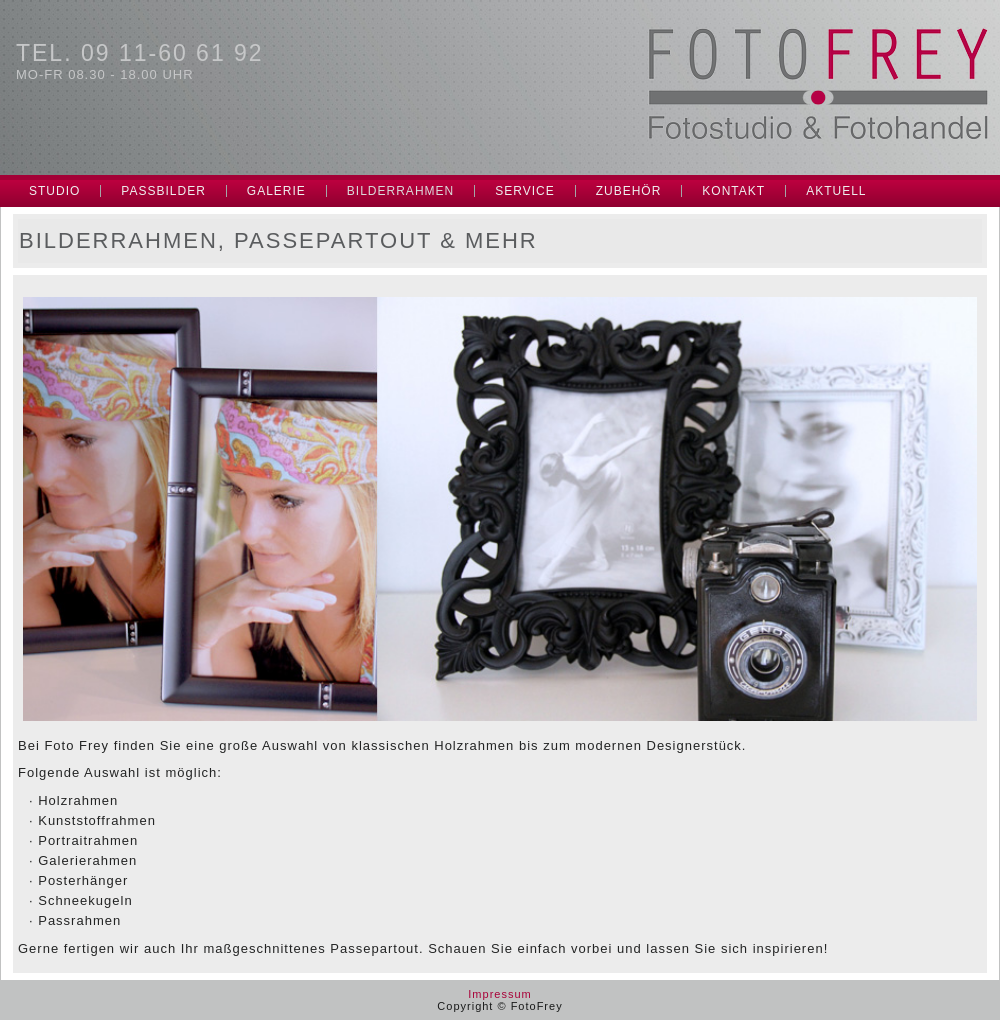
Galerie (276, 191)
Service (524, 191)
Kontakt (733, 191)
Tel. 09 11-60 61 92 (140, 53)
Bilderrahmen (400, 191)
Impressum (499, 994)
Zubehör (629, 191)
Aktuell (836, 191)
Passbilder (163, 191)
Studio (54, 191)
